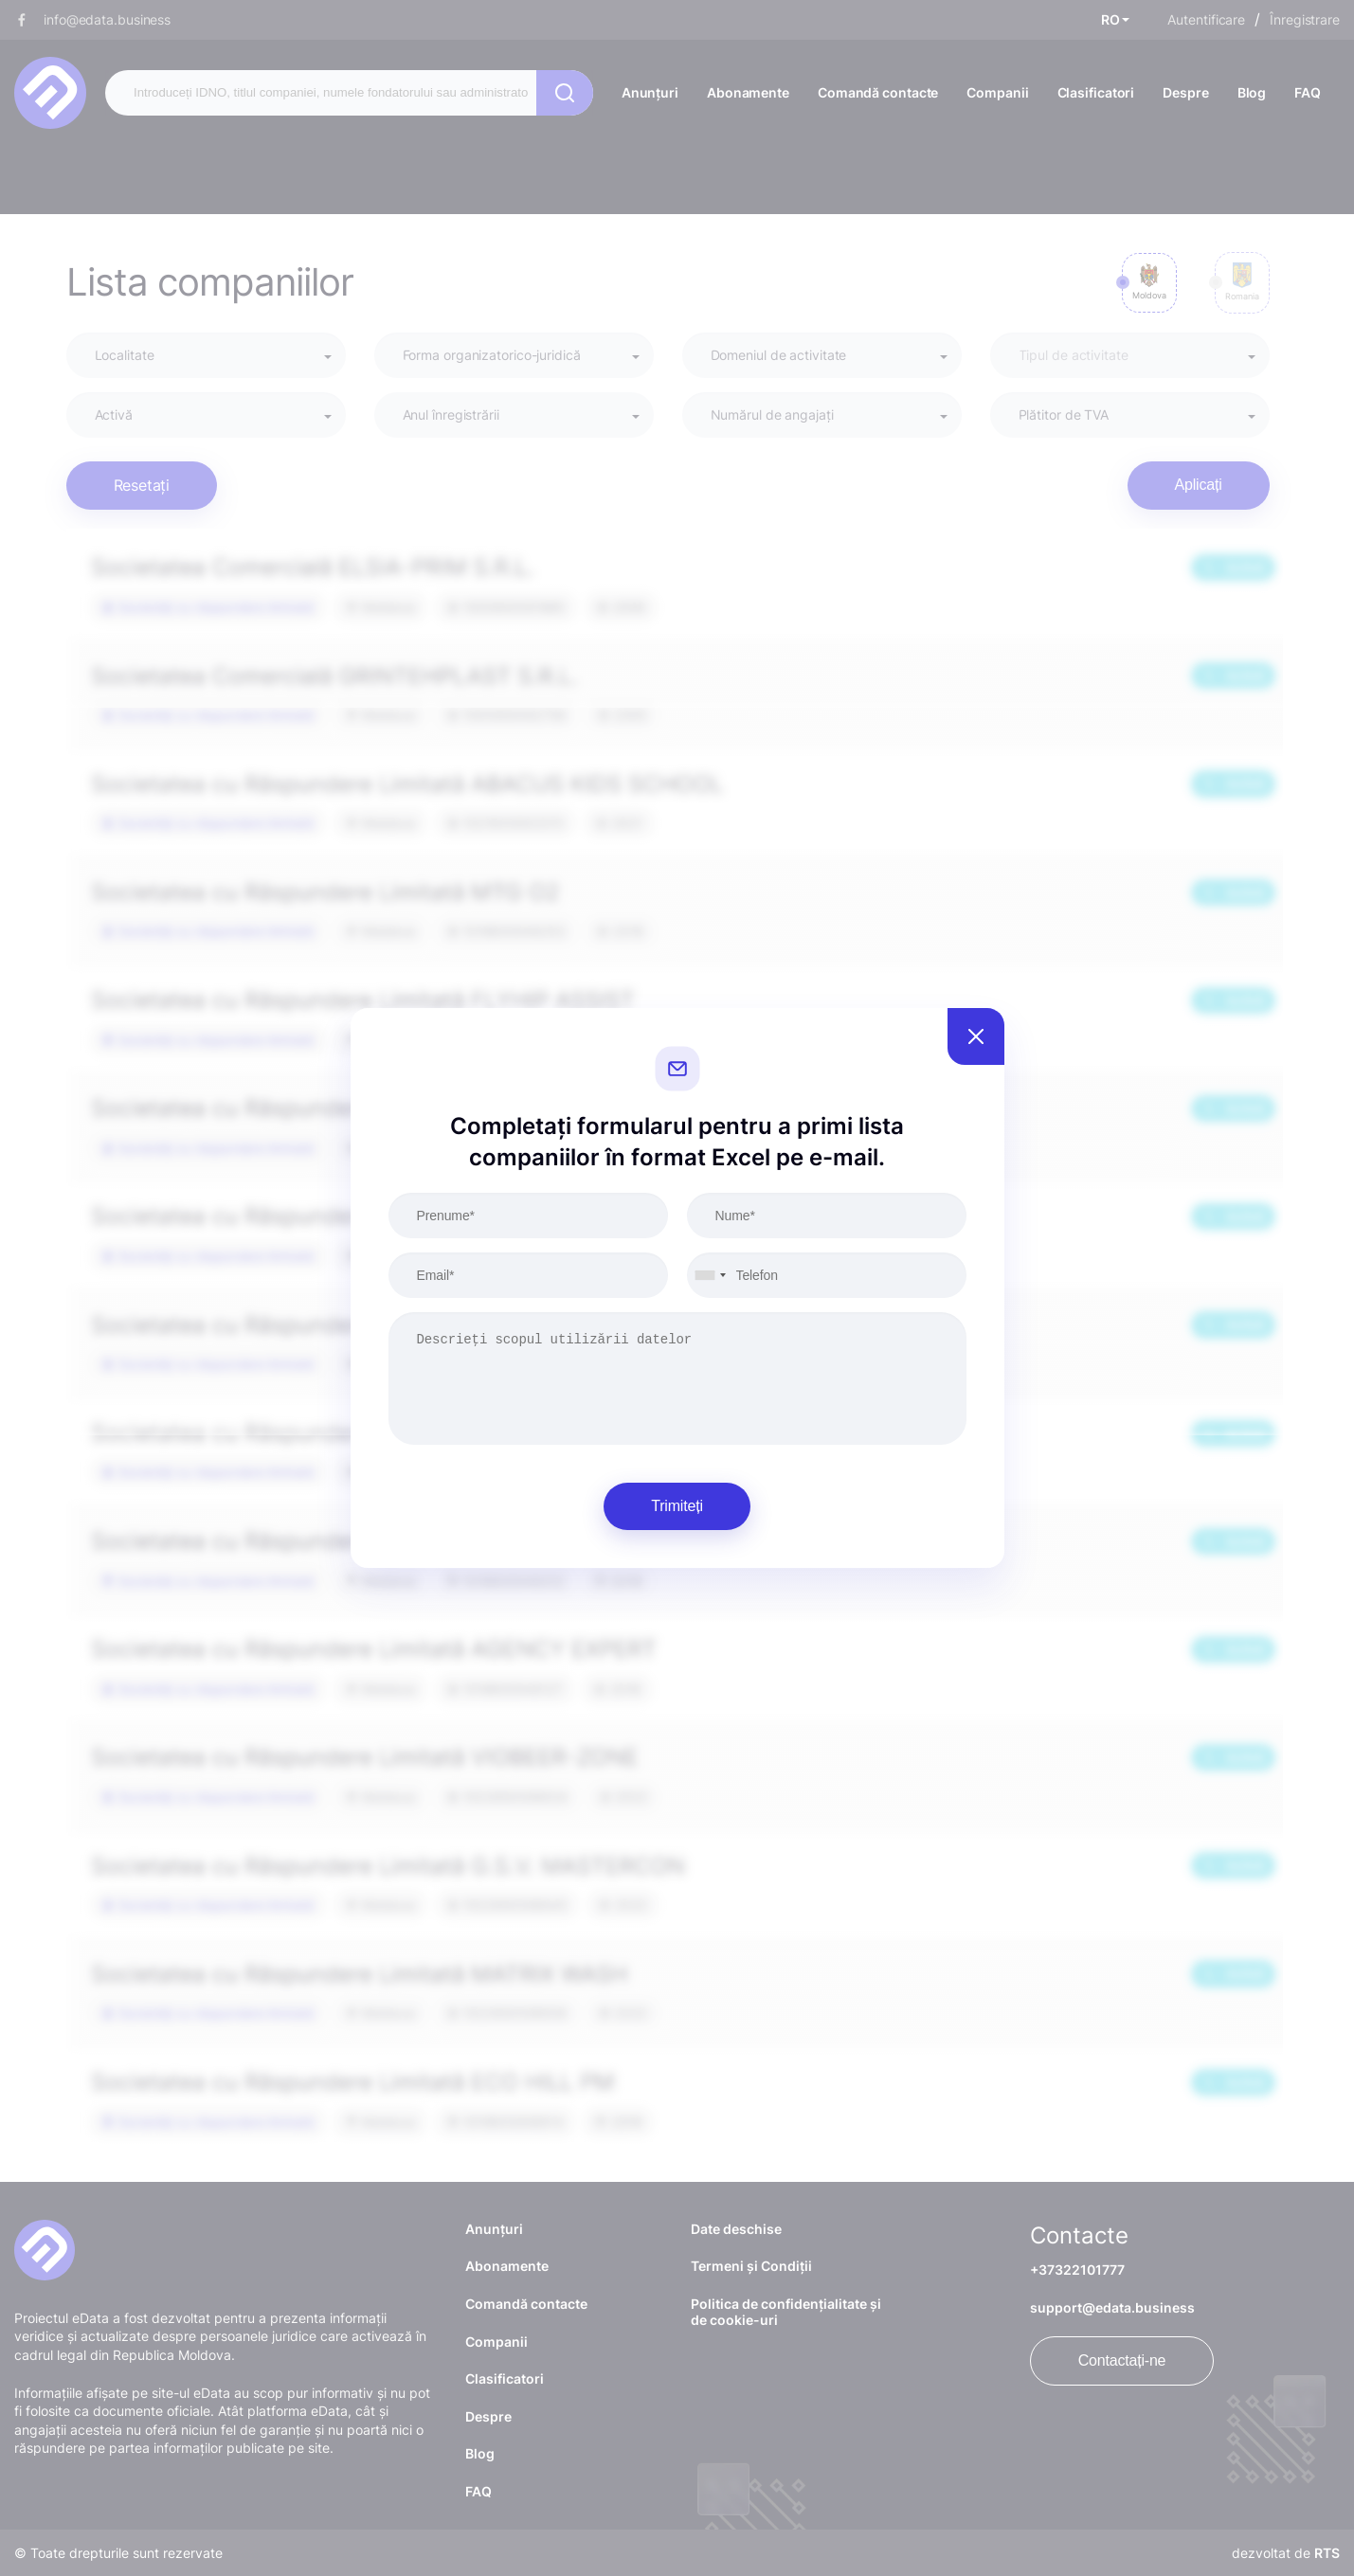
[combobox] (709, 1275)
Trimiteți (677, 1506)
